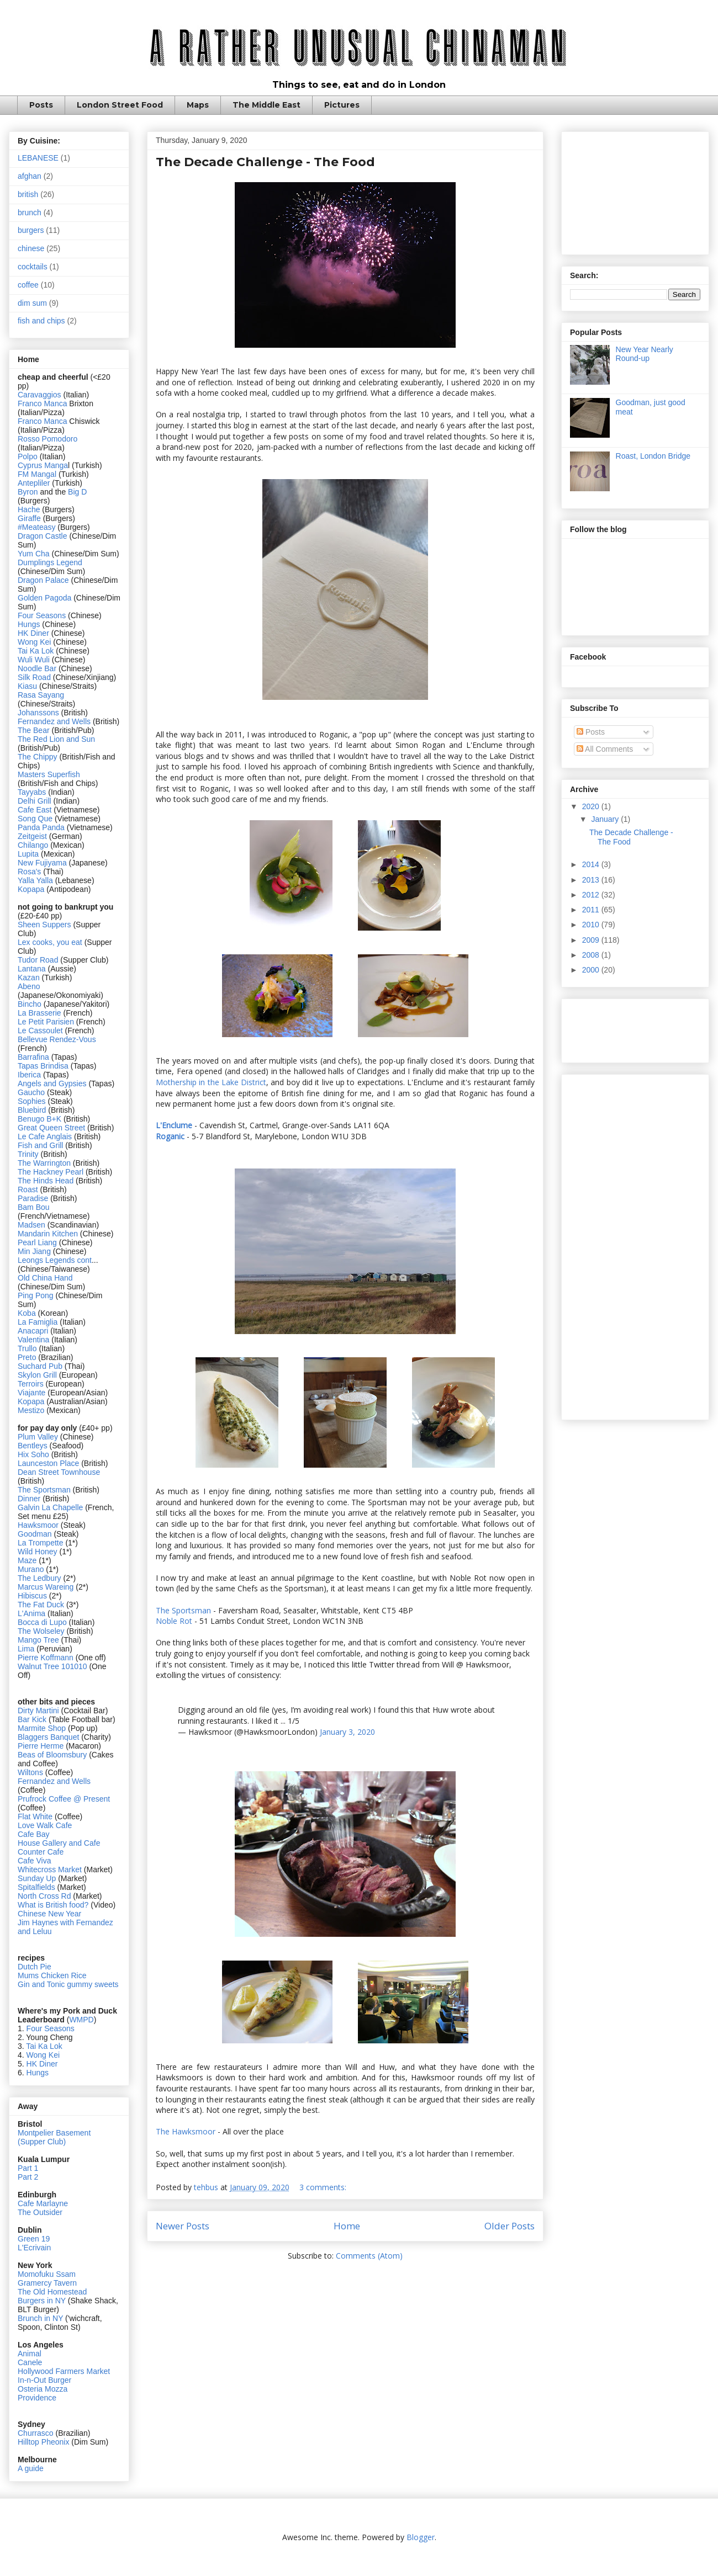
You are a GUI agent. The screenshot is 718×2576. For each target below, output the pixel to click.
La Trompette (41, 1542)
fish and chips (41, 320)
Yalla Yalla (35, 880)
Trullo (27, 1348)
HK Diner (33, 633)
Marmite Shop (43, 1728)
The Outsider (40, 2212)
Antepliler (34, 483)
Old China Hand (45, 1277)
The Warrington (44, 1163)
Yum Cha (34, 553)
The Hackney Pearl (50, 1171)
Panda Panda (41, 827)
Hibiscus (32, 1595)
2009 (591, 940)
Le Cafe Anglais (45, 1136)
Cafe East (34, 809)
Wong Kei (34, 642)
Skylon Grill (37, 1375)
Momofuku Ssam (47, 2274)
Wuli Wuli (34, 659)
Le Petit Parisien (46, 1021)
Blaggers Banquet (48, 1737)
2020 (591, 806)
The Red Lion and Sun (56, 739)
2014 (591, 864)
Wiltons (31, 1772)
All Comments (605, 749)
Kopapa (31, 889)
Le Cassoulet (40, 1030)
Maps (198, 105)
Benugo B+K (39, 1118)
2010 (591, 924)
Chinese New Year (49, 1913)
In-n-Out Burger (44, 2380)
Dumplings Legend (50, 562)
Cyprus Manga (43, 465)
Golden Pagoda (44, 597)
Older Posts (509, 2225)
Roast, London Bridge (653, 456)
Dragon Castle (42, 536)
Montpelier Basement (54, 2132)
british (28, 194)
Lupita (28, 853)
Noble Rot (174, 1621)
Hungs (30, 624)
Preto (28, 1357)
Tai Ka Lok (36, 650)
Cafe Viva (34, 1860)
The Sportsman (183, 1610)
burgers (31, 230)
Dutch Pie (34, 1966)
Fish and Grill (40, 1145)
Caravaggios (41, 394)
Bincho (31, 1004)
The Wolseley (41, 1631)
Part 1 (28, 2168)
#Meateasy (36, 527)
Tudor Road (39, 959)
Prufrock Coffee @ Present (64, 1798)
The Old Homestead (52, 2291)
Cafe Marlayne (43, 2203)
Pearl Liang (37, 1242)
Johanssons (39, 712)
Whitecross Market (50, 1869)
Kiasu (27, 686)
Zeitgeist (32, 836)
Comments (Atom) (369, 2255)
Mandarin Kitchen (48, 1233)
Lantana (33, 968)
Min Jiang (34, 1251)
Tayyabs (32, 792)
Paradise (33, 1198)
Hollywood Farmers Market (64, 2371)
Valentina (33, 1339)
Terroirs (32, 1383)
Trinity (29, 1154)
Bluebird (33, 1110)
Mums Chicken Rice (52, 1975)
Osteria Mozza (42, 2388)
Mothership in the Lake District (211, 1082)
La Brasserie (39, 1012)
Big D (77, 491)
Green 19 (34, 2238)
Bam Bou (34, 1207)
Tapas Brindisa (43, 1065)
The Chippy (37, 756)
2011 (591, 909)
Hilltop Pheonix (43, 2441)
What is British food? (53, 1904)
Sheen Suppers (44, 924)
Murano (31, 1569)
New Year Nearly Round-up (644, 354)
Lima (27, 1648)
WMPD (81, 2019)
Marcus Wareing (45, 1586)
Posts (41, 105)
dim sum (32, 303)
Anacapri (34, 1330)
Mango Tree (38, 1639)
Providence (37, 2397)
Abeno (29, 986)
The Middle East (266, 105)
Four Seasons (42, 615)
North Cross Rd (44, 1896)
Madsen (32, 1224)
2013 (591, 879)
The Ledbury (41, 1578)
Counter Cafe (41, 1851)
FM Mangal (38, 474)
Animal (29, 2353)
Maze (28, 1560)
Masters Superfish (49, 774)
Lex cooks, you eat (50, 942)
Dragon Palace (43, 580)
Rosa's (29, 871)
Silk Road (34, 677)
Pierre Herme (41, 1745)
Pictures (342, 105)
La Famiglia (37, 1322)
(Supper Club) (42, 2141)
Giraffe (30, 518)
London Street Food (120, 105)
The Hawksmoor (187, 2131)
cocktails (32, 266)
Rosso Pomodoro (47, 438)
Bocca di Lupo (42, 1622)
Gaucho (32, 1092)
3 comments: (324, 2187)
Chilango (34, 845)
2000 (591, 969)
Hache (30, 509)
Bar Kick (32, 1719)
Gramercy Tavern (47, 2282)
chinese (31, 248)
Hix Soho (33, 1454)
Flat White (35, 1816)
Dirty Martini (39, 1710)
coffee (28, 284)
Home (347, 2225)
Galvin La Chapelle (50, 1507)
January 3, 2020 (347, 1732)
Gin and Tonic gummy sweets (68, 1984)
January (606, 819)
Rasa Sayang (41, 695)
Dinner (29, 1498)
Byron (29, 491)
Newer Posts (182, 2225)
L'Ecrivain (34, 2247)
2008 (591, 954)
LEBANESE (38, 157)
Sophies (32, 1101)
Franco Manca (42, 403)
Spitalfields (36, 1887)
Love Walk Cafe (45, 1825)
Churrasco (36, 2433)
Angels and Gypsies (52, 1083)
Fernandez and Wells (54, 721)
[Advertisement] (635, 191)
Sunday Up (37, 1878)
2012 (591, 894)
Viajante (31, 1392)
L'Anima (31, 1613)
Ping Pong (36, 1295)
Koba (28, 1313)
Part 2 (28, 2177)
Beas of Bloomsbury (52, 1754)
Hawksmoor (39, 1525)
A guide (31, 2468)
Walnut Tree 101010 (52, 1666)
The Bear (34, 730)
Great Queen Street (51, 1127)
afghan (29, 176)
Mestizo (32, 1410)
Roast (28, 1189)
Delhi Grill (34, 800)
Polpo (29, 456)
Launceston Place (48, 1463)
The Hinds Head (45, 1180)
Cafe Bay (34, 1834)
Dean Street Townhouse (59, 1472)
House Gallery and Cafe (59, 1843)
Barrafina (34, 1057)
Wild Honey (38, 1551)
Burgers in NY (42, 2300)
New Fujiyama (42, 862)
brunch (29, 212)
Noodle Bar (37, 668)
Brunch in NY (40, 2318)
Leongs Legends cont (55, 1260)
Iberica (29, 1074)
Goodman (36, 1533)
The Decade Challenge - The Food (265, 162)
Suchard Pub (41, 1366)
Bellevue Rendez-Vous (57, 1039)
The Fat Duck (41, 1604)
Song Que (35, 818)
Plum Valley (38, 1436)
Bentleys (34, 1445)
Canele (30, 2362)
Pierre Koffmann (45, 1657)
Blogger (420, 2537)
